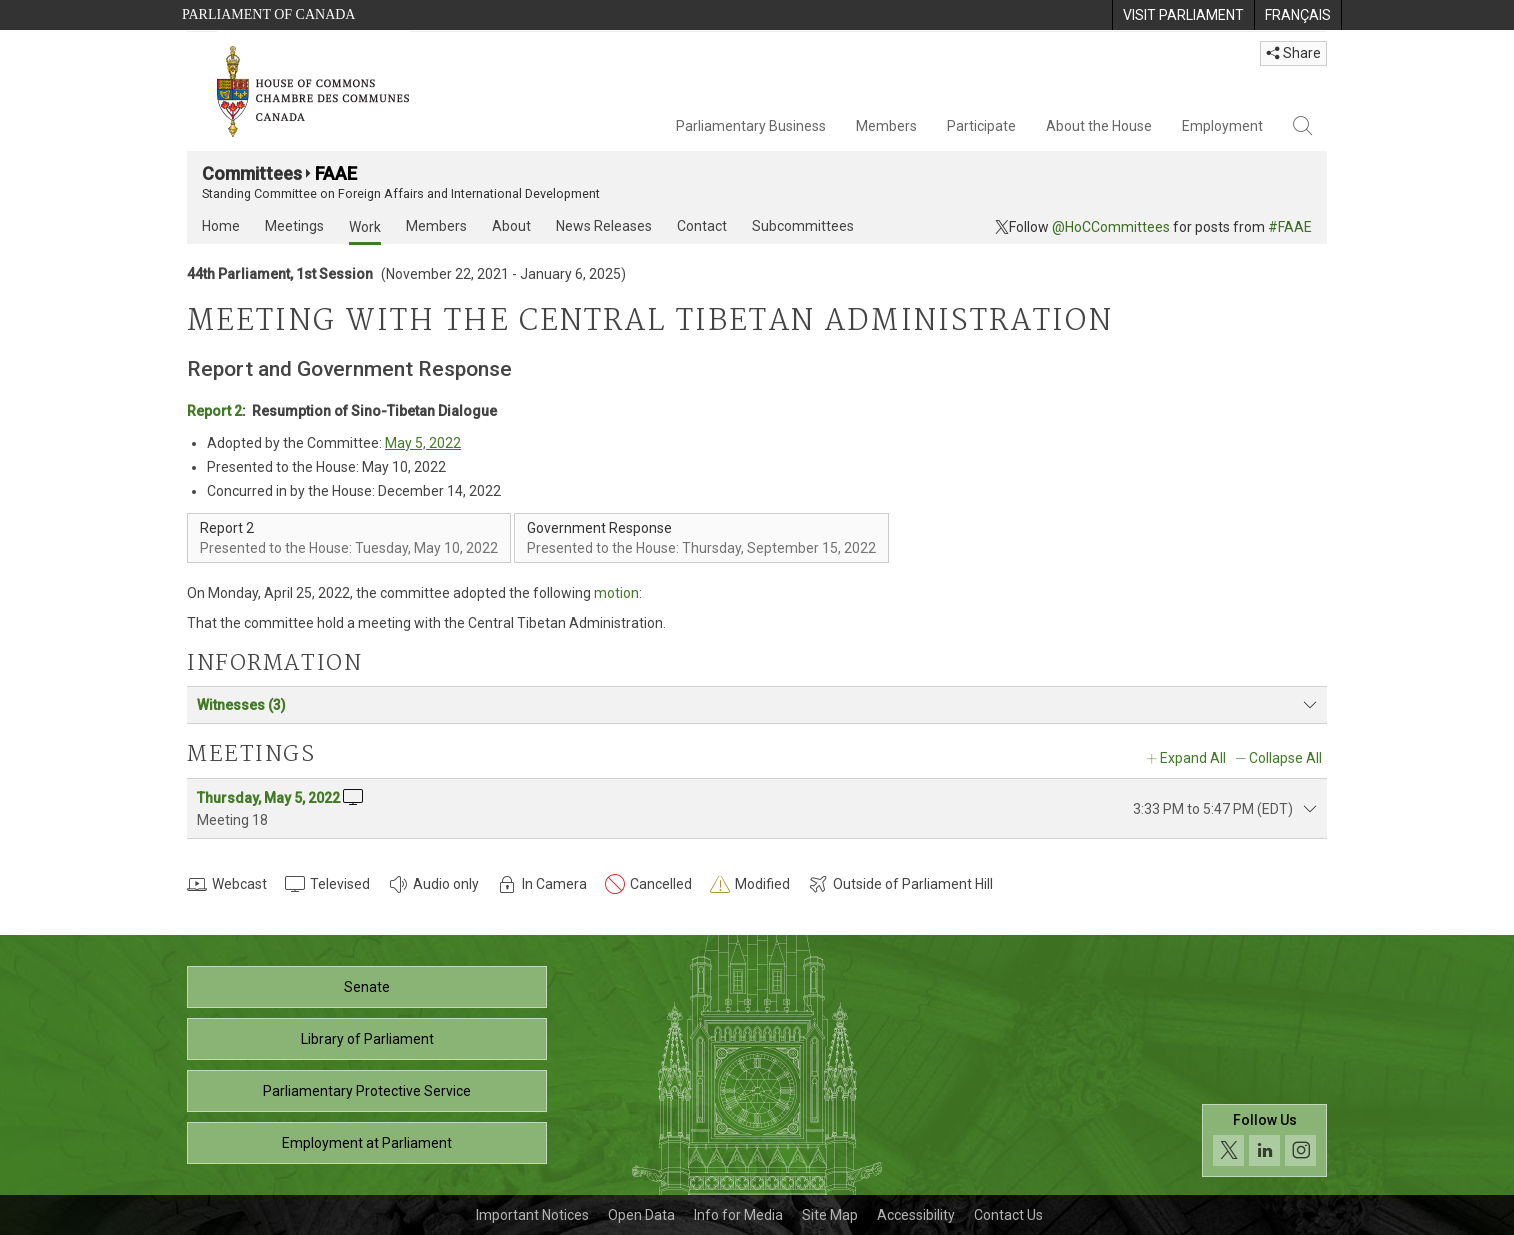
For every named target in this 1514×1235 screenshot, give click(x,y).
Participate (981, 126)
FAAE (336, 173)
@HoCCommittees (1111, 227)
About (511, 226)
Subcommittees (803, 226)
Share (1293, 53)
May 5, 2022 (423, 443)
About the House (1099, 126)
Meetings (294, 226)
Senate (367, 987)
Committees (252, 173)
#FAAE (1290, 227)
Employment (1222, 126)
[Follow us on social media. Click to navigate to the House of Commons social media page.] (1264, 1140)
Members (886, 126)
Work (365, 227)
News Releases (604, 226)
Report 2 (214, 411)
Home (221, 226)
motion (616, 593)
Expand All (1193, 758)
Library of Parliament (367, 1039)
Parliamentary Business (751, 126)
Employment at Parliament (367, 1143)
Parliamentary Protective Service (367, 1091)
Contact (702, 226)
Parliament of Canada (268, 14)
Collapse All (1285, 758)
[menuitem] (1183, 15)
